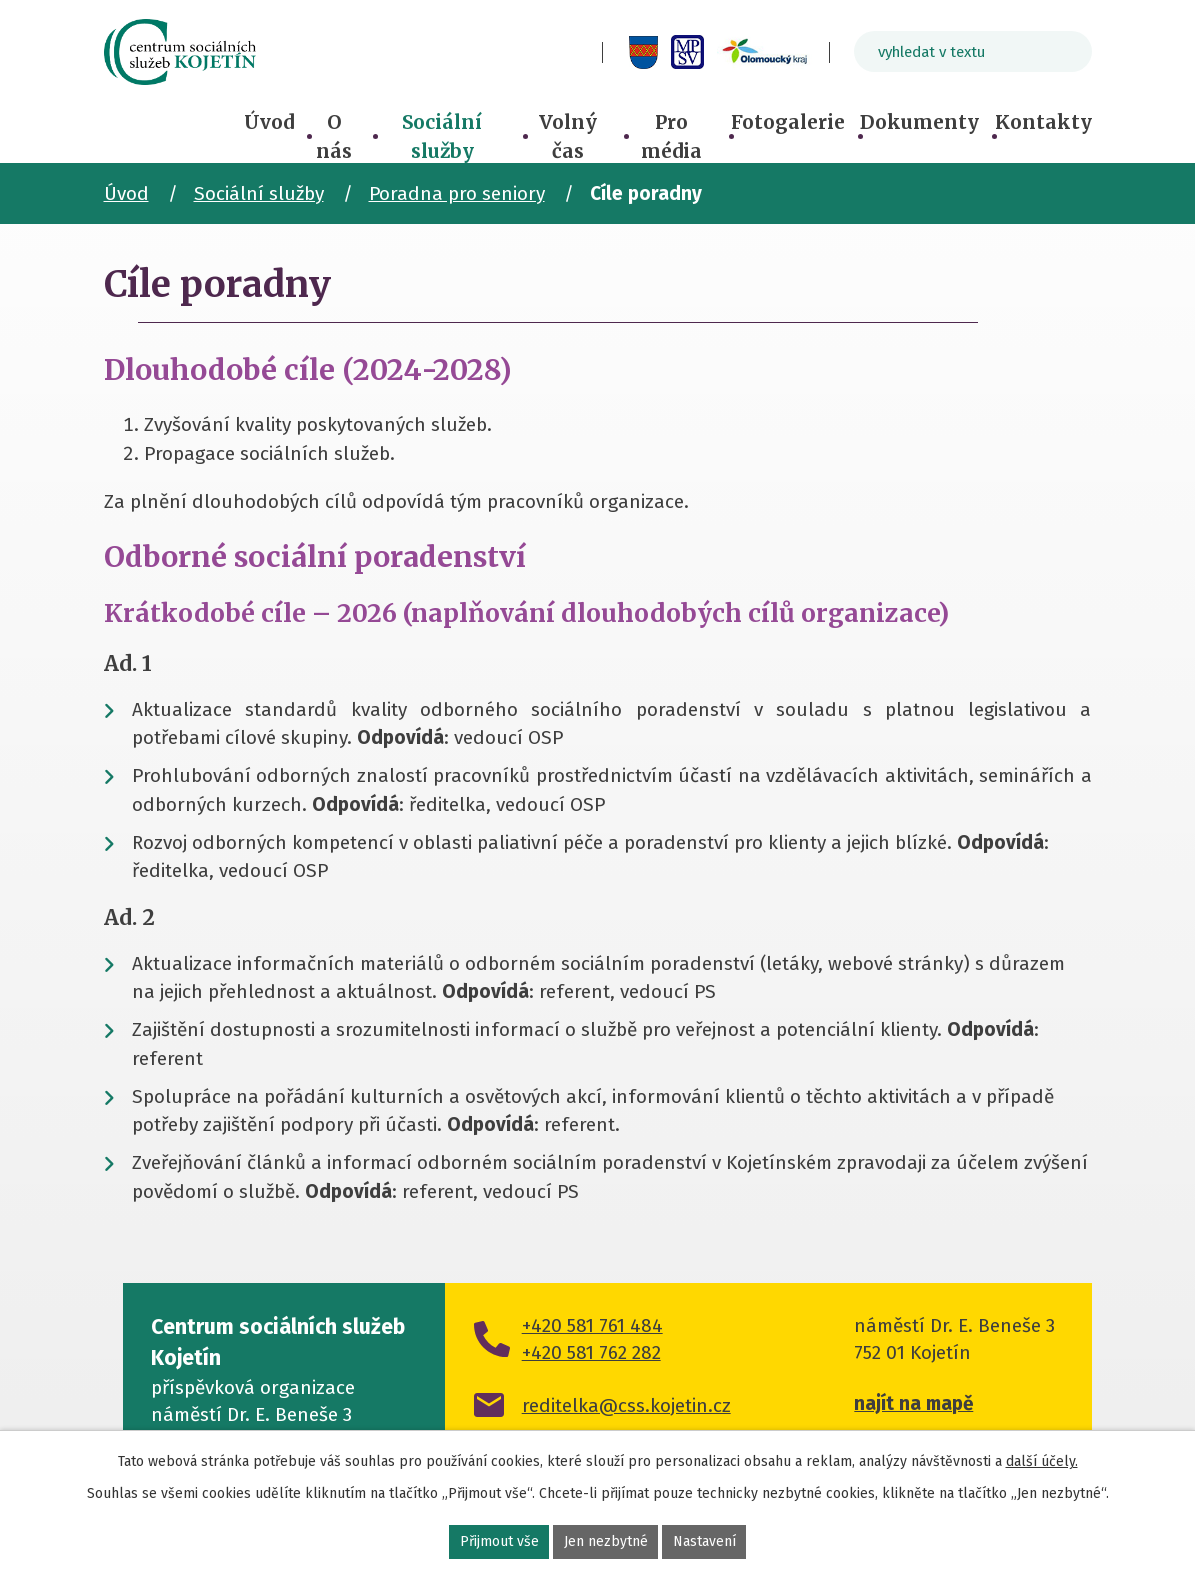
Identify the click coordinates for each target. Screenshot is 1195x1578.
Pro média (671, 136)
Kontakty (1043, 122)
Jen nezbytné (606, 1541)
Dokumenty (919, 122)
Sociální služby (442, 136)
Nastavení (704, 1541)
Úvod (269, 122)
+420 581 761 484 (592, 1325)
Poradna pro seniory (457, 193)
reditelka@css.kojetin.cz (626, 1405)
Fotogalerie (788, 122)
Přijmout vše (499, 1541)
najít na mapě (913, 1403)
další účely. (1042, 1461)
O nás (334, 136)
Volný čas (568, 136)
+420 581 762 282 (591, 1352)
